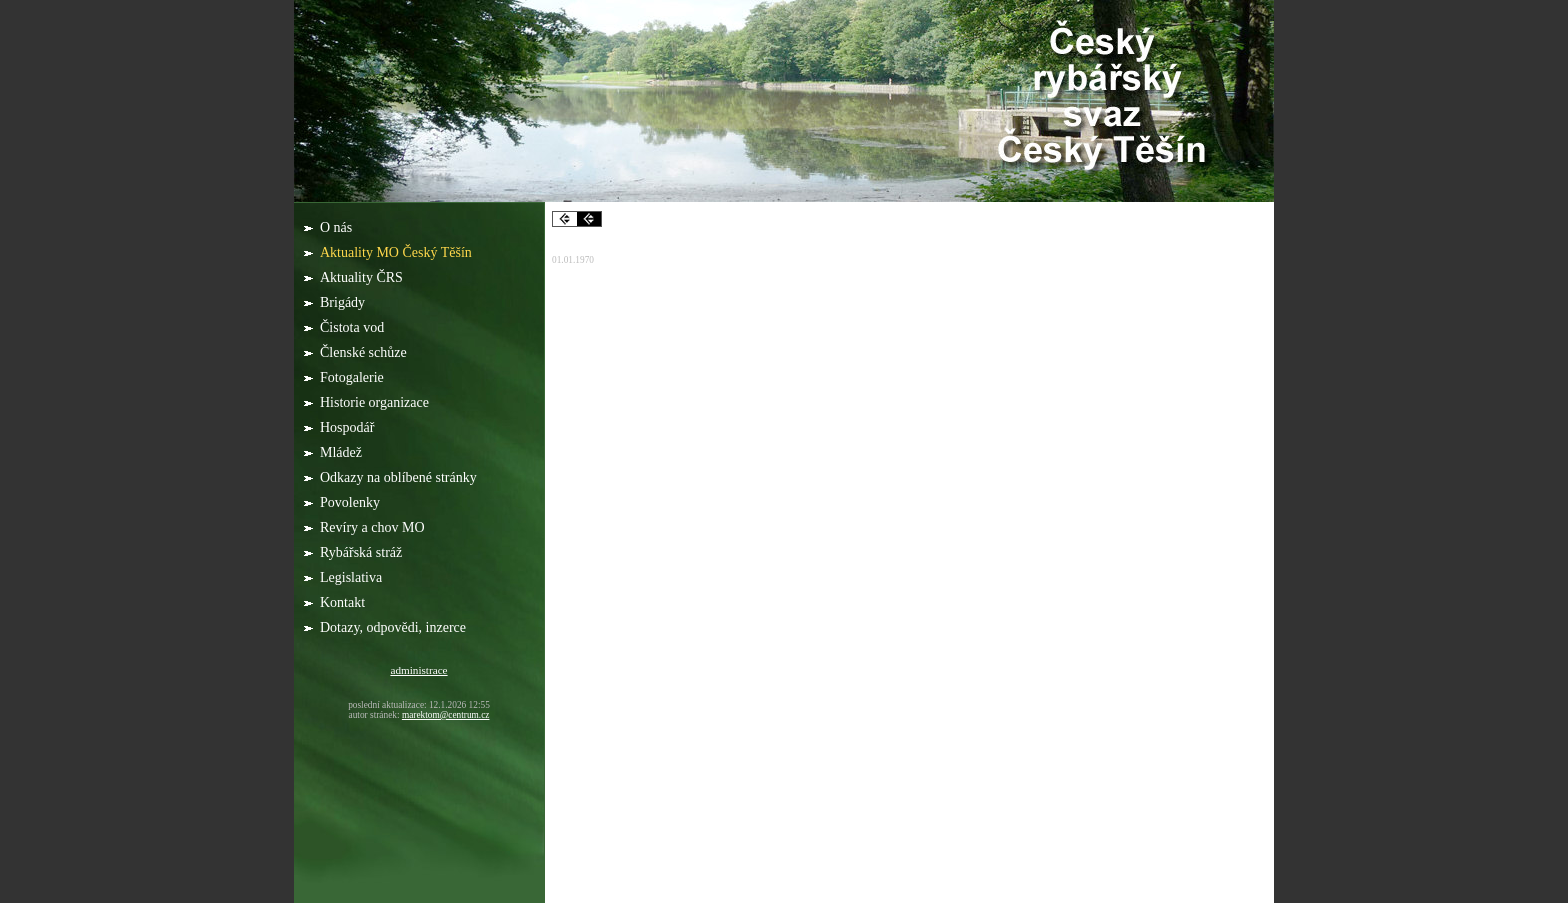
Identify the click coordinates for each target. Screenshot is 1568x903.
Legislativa (353, 577)
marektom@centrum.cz (446, 715)
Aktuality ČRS (363, 277)
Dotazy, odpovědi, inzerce (395, 627)
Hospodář (349, 427)
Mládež (342, 452)
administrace (418, 670)
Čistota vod (354, 327)
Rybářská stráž (363, 552)
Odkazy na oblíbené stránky (400, 477)
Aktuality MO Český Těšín (397, 252)
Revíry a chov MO (374, 527)
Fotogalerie (353, 377)
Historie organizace (376, 402)
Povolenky (351, 502)
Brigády (344, 302)
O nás (338, 227)
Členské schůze (365, 352)
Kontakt (342, 602)
